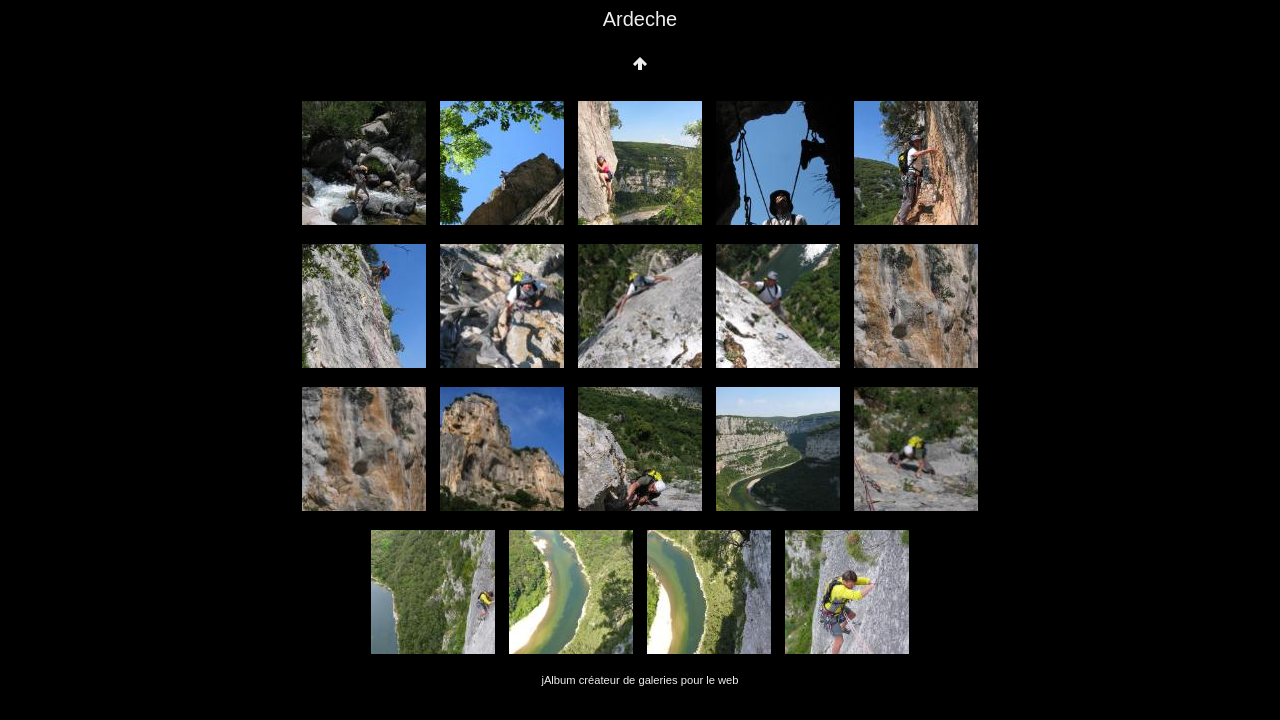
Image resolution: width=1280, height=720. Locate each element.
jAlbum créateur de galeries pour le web (639, 680)
